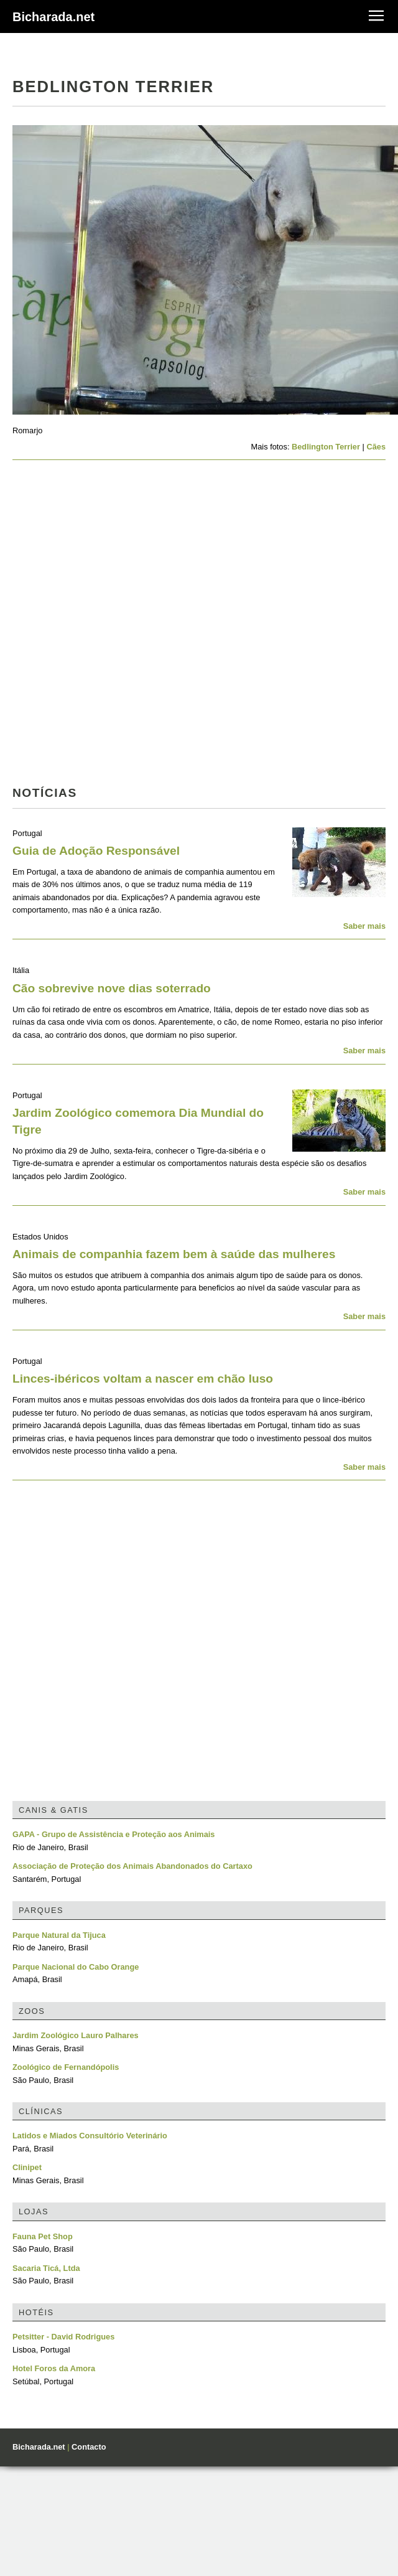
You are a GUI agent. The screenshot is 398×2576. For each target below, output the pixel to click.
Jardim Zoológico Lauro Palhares (75, 2035)
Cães (376, 446)
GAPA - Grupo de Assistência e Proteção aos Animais (113, 1834)
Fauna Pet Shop (42, 2236)
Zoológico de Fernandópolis (65, 2067)
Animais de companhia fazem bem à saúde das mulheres (173, 1254)
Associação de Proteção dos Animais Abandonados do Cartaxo (132, 1866)
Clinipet (27, 2167)
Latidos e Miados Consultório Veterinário (89, 2135)
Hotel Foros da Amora (53, 2368)
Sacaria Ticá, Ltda (46, 2268)
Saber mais (364, 926)
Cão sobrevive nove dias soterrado (111, 988)
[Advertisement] (141, 626)
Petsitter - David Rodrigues (63, 2336)
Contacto (89, 2446)
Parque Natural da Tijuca (59, 1935)
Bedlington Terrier (326, 446)
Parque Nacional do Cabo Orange (75, 1967)
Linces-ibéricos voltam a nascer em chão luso (142, 1378)
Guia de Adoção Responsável (96, 850)
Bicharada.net (53, 17)
